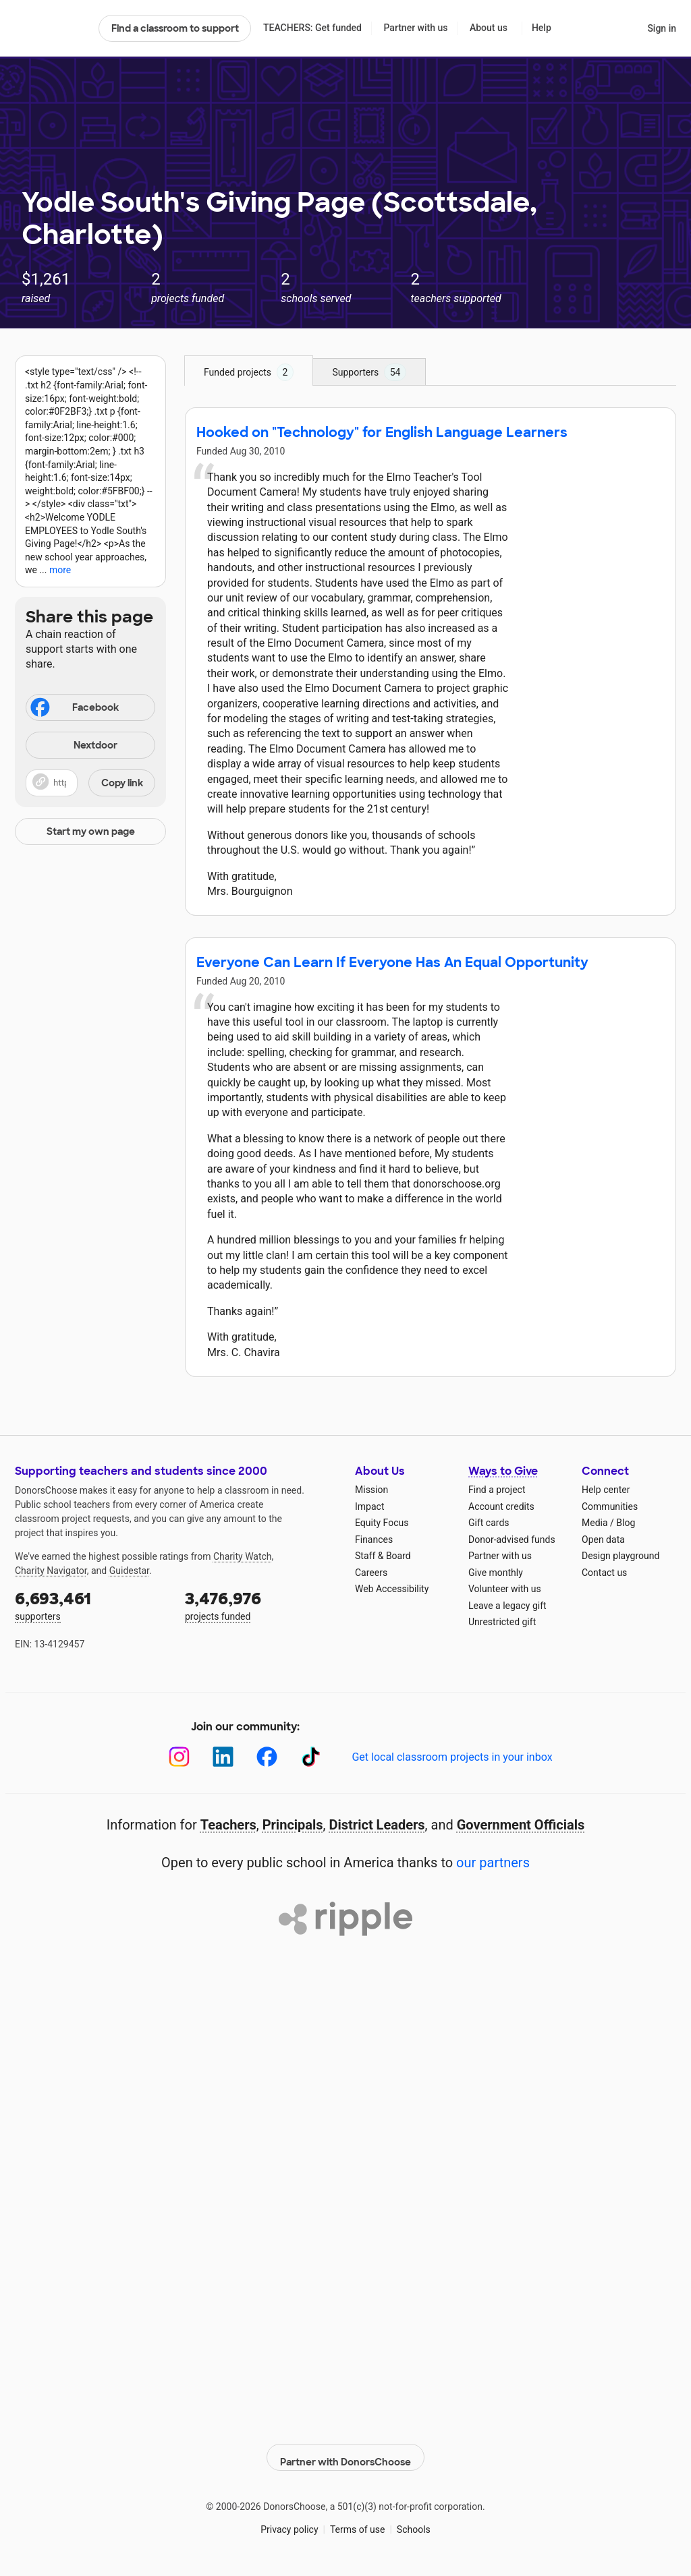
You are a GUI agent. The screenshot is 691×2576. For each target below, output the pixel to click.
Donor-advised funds (511, 1539)
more (60, 569)
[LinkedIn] (223, 1757)
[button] (90, 782)
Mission (371, 1489)
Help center (606, 1489)
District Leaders (377, 1825)
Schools (414, 2522)
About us (488, 27)
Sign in (661, 28)
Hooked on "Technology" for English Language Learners (382, 432)
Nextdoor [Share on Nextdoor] (73, 746)
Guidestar (129, 1570)
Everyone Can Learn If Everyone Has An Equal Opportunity (392, 962)
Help (541, 27)
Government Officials (521, 1825)
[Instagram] (179, 1757)
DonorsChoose (51, 28)
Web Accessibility (392, 1588)
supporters (90, 1604)
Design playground (620, 1555)
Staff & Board (383, 1555)
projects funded (260, 1604)
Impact (369, 1506)
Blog (625, 1522)
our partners (493, 1862)
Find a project (496, 1489)
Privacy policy (289, 2522)
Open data (603, 1539)
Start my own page (91, 831)
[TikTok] (311, 1757)
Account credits (501, 1506)
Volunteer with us (504, 1588)
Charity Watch (242, 1556)
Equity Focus (381, 1522)
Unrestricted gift (502, 1621)
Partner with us (416, 27)
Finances (374, 1539)
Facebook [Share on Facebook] (73, 709)
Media (595, 1522)
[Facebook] (267, 1757)
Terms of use (357, 2522)
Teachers (228, 1825)
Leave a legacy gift (507, 1605)
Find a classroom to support (175, 28)
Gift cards (488, 1522)
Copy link (122, 783)
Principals (292, 1825)
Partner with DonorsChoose (345, 2450)
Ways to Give (503, 1471)
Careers (371, 1572)
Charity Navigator (51, 1570)
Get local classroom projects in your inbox (452, 1757)
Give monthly (495, 1572)
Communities (610, 1506)
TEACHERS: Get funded (312, 27)
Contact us (604, 1572)
